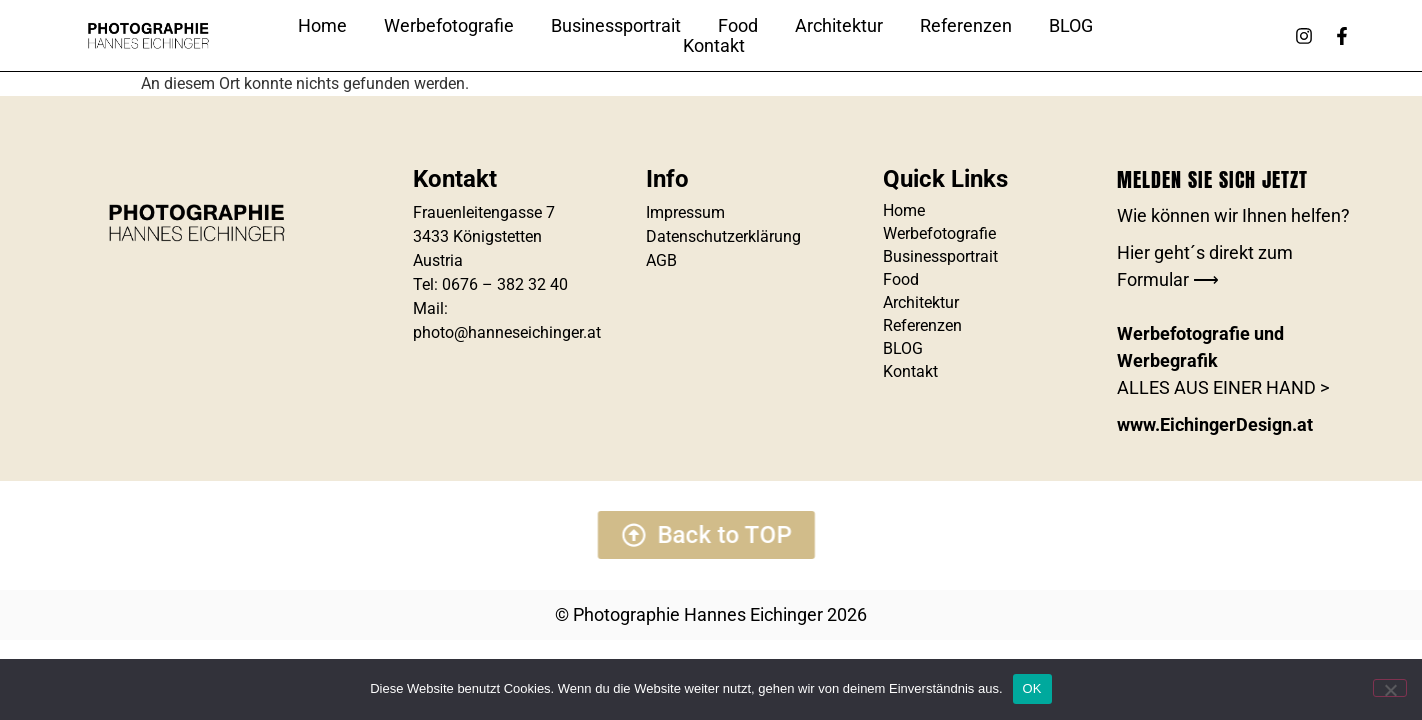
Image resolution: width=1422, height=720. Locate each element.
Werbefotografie (449, 26)
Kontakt (714, 46)
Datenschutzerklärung (723, 236)
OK (1032, 688)
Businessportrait (616, 26)
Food (738, 26)
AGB (661, 260)
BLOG (1071, 26)
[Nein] (1390, 688)
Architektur (839, 26)
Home (322, 26)
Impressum (685, 212)
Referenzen (966, 26)
